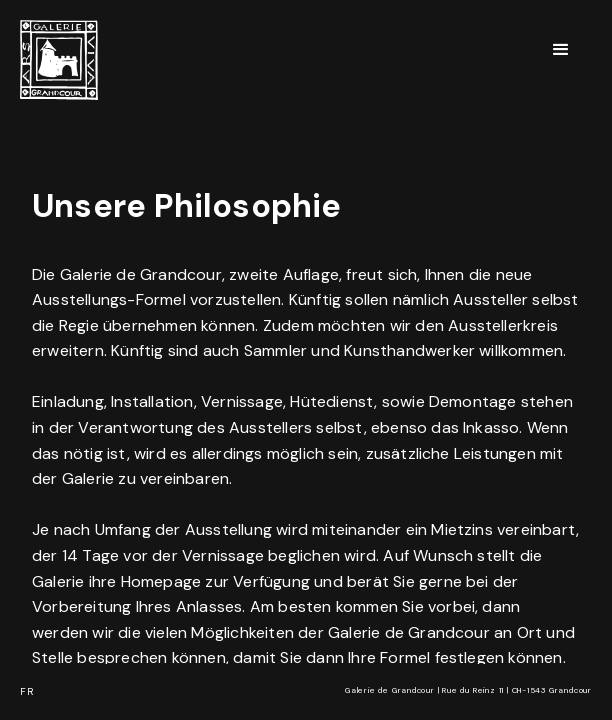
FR (27, 691)
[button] (561, 50)
